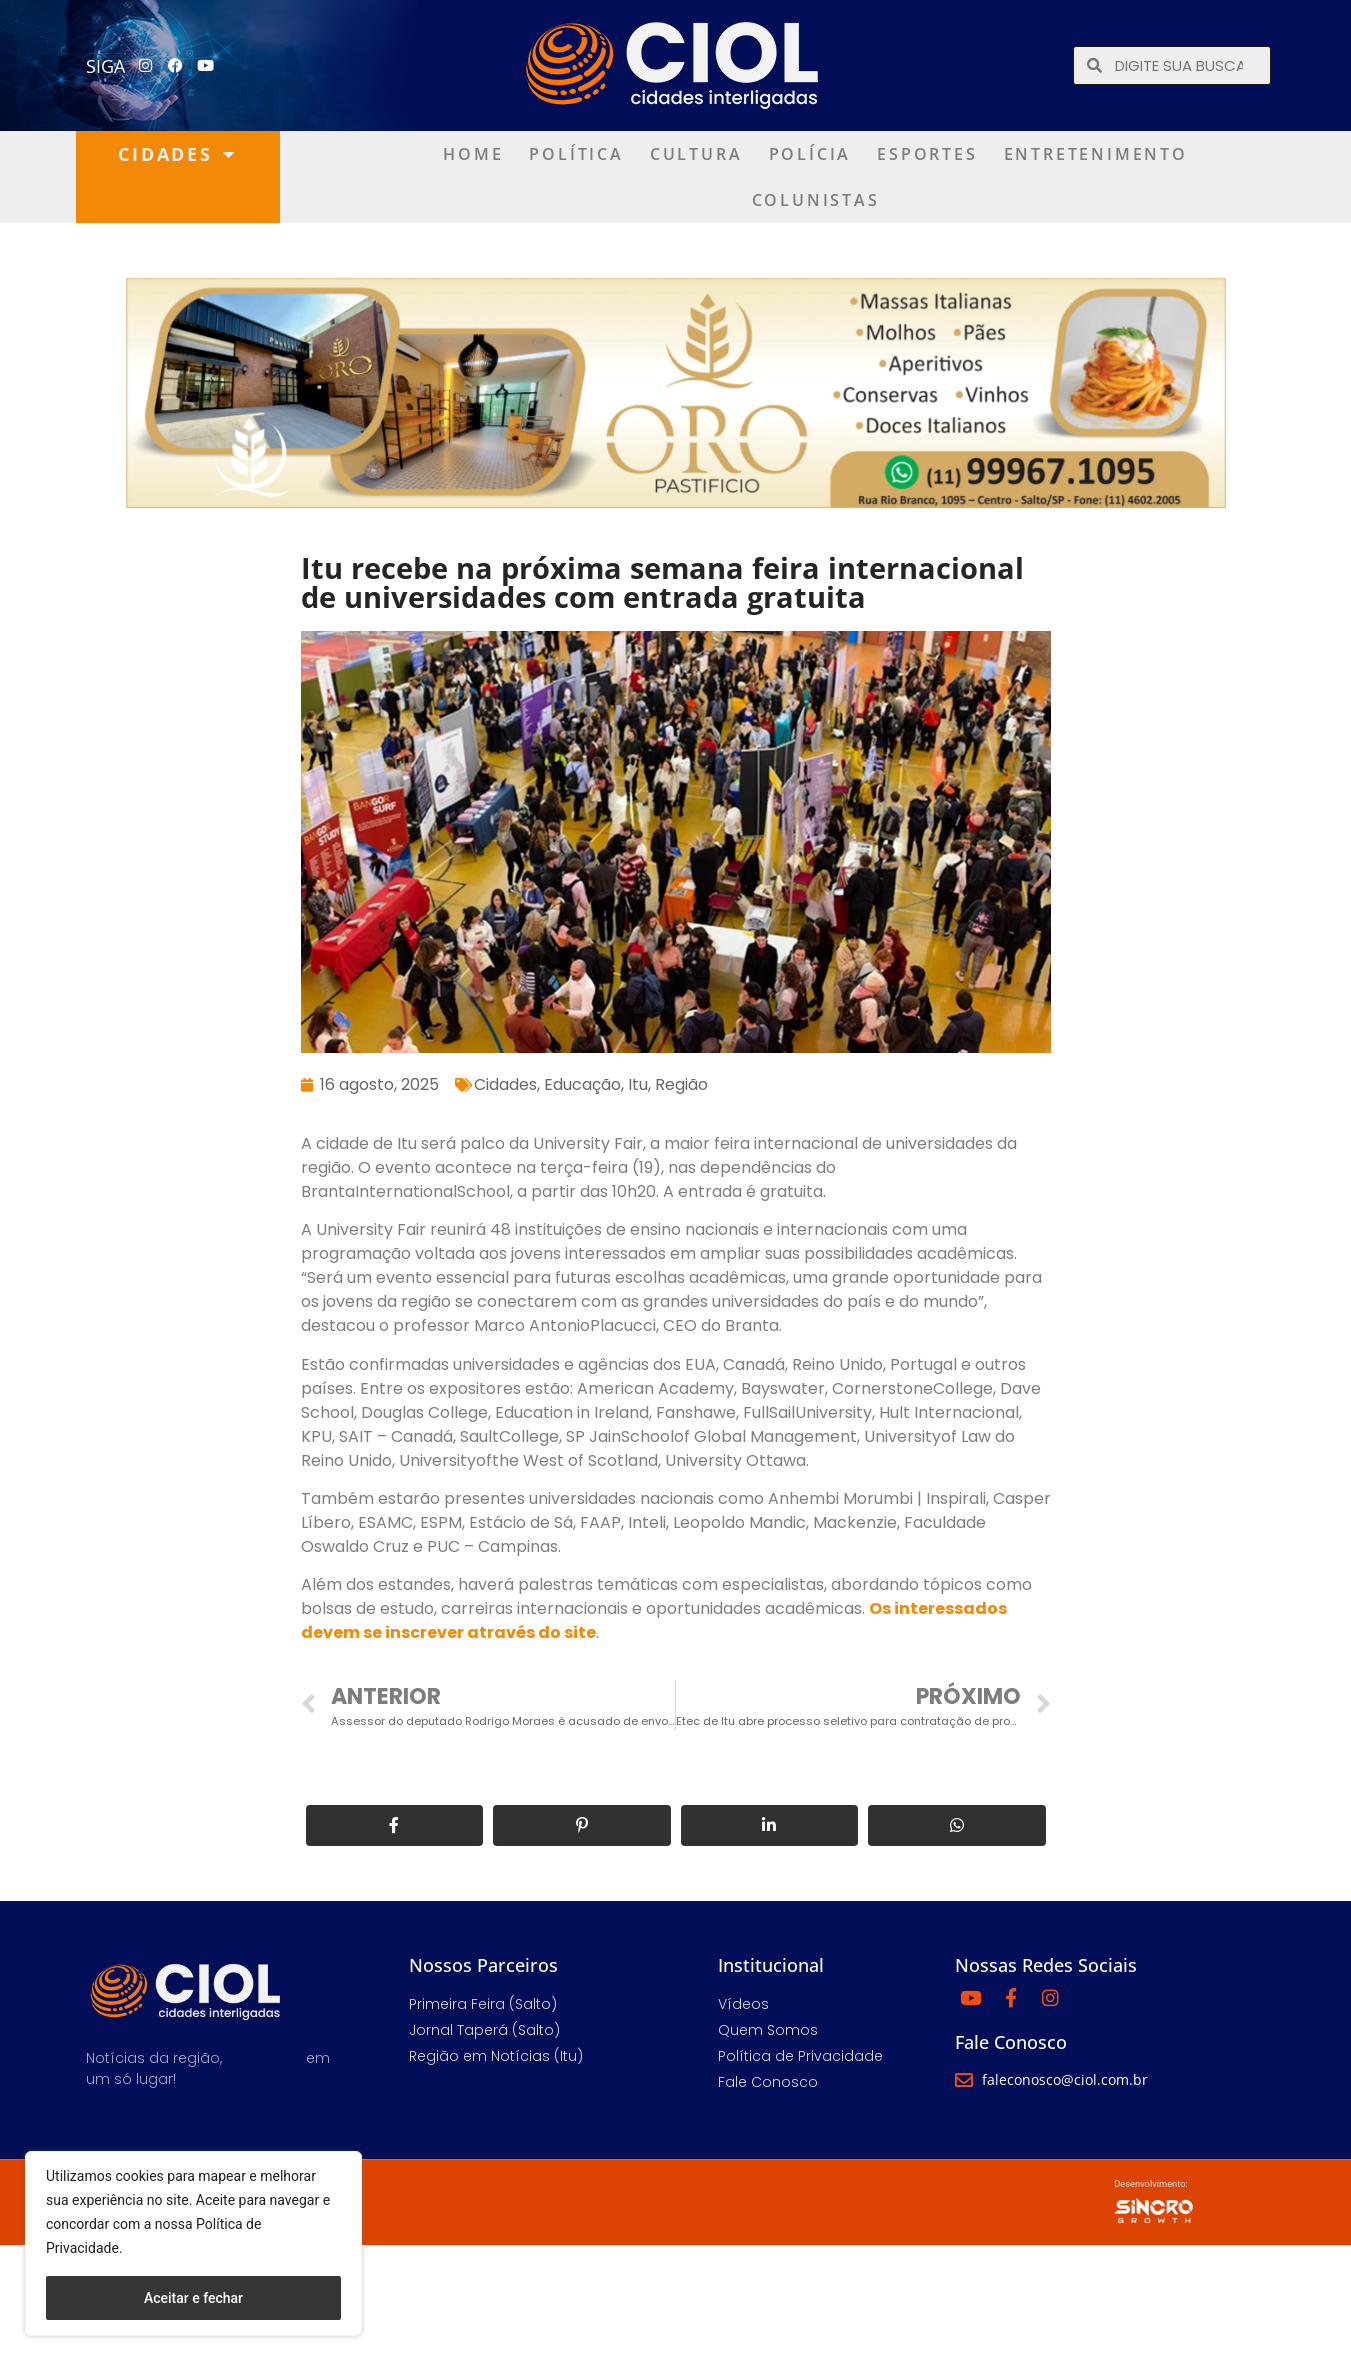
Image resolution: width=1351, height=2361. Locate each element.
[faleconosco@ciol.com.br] (964, 2080)
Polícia (810, 154)
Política (576, 154)
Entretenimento (1096, 154)
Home (473, 154)
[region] (193, 2243)
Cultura (696, 154)
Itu (638, 1084)
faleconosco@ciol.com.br (1065, 2079)
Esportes (927, 154)
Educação (582, 1084)
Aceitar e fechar (193, 2298)
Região (681, 1084)
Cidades (177, 154)
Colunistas (816, 200)
